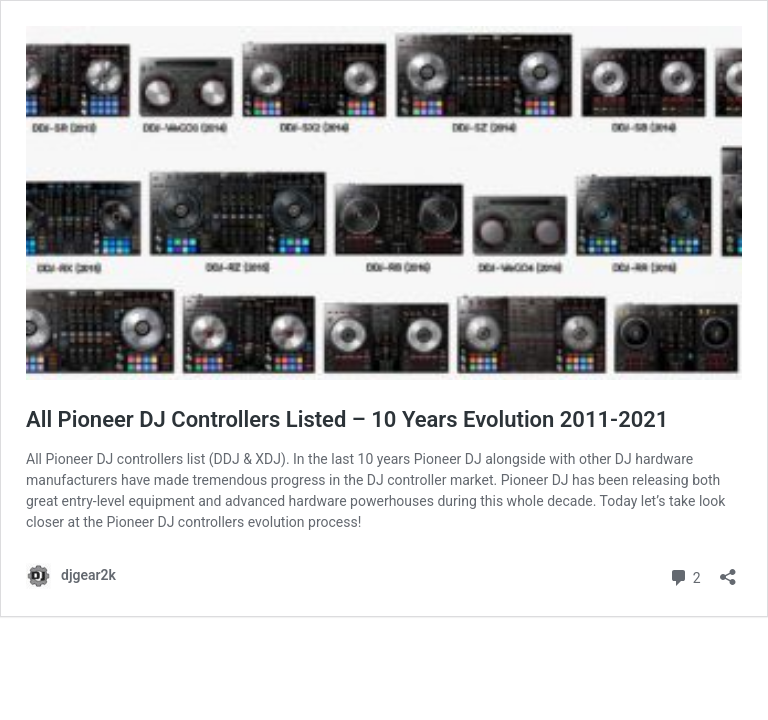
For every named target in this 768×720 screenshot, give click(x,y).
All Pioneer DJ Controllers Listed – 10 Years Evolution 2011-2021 (347, 419)
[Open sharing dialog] (728, 570)
